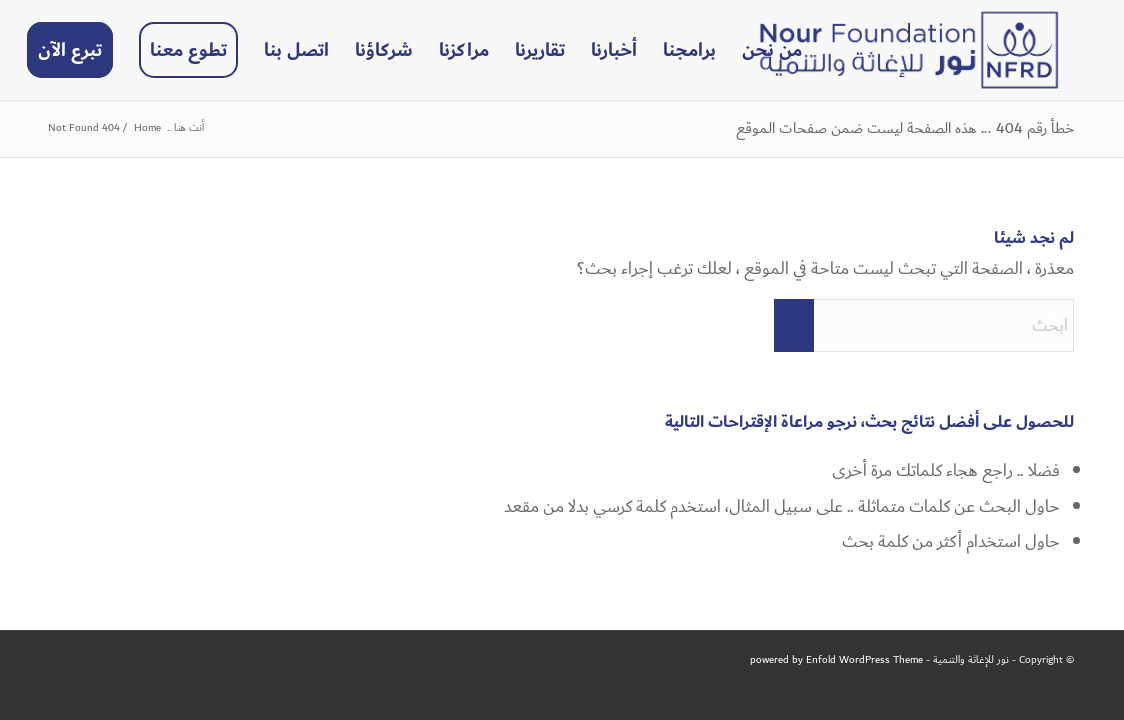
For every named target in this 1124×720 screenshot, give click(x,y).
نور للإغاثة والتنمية (971, 660)
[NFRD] (909, 50)
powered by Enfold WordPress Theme (836, 660)
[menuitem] (772, 50)
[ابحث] (924, 325)
